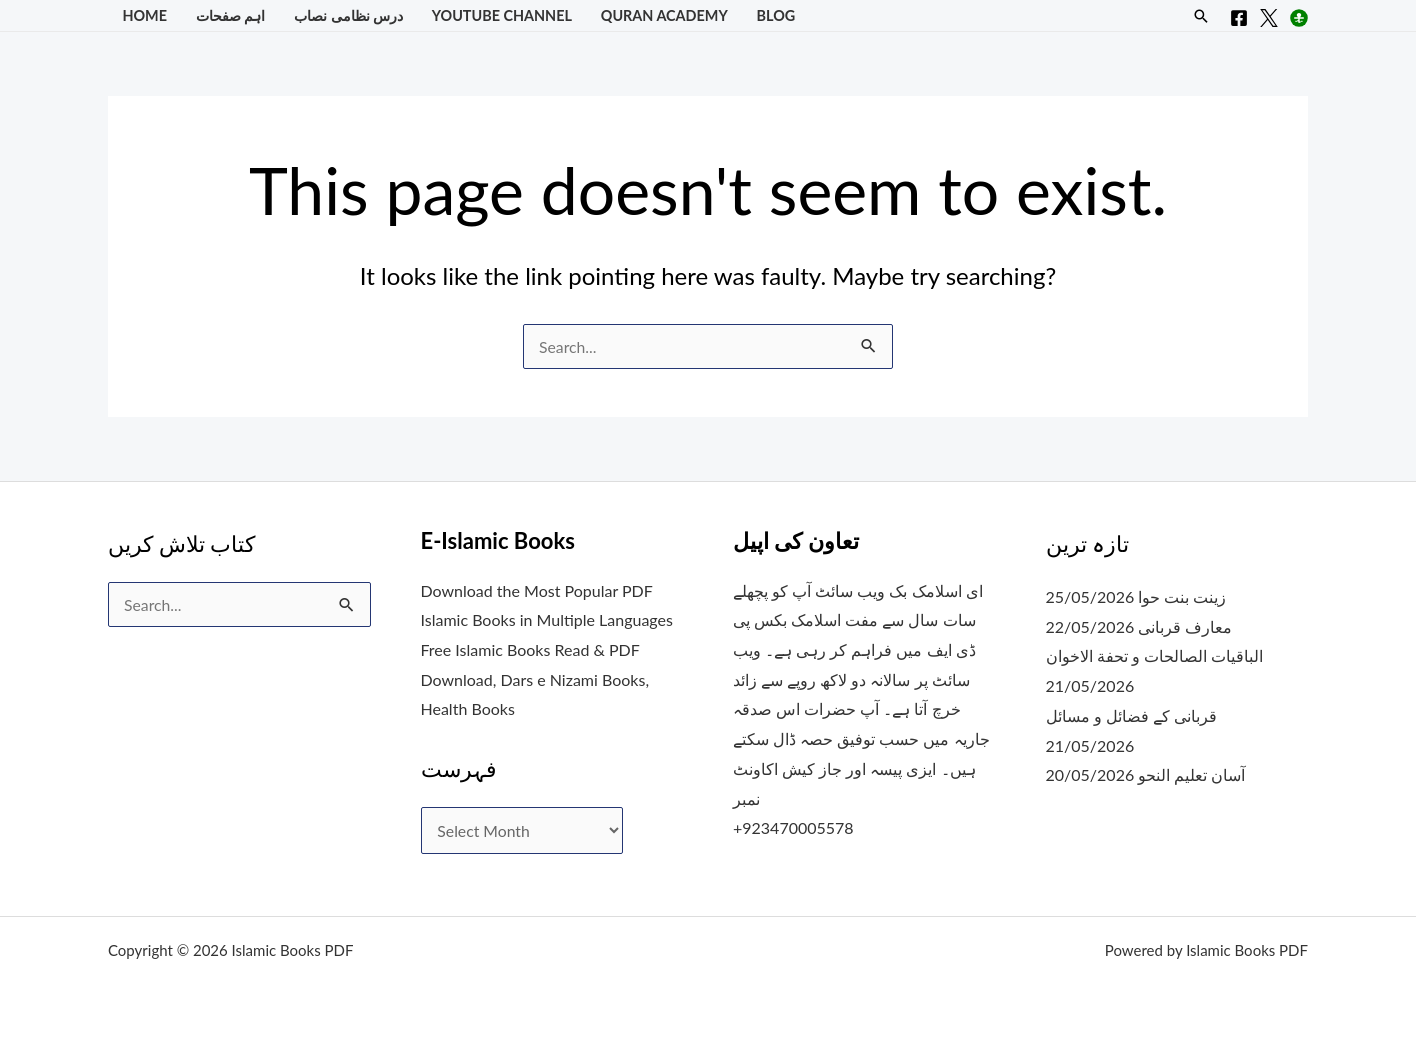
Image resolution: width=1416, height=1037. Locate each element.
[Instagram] (1299, 18)
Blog (776, 15)
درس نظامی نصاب (348, 15)
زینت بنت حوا (1182, 596)
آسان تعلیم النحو (1191, 774)
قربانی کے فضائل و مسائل (1131, 715)
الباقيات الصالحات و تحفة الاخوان (1154, 655)
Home (144, 15)
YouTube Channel (502, 15)
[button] (1201, 16)
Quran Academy (664, 15)
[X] (1269, 18)
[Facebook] (1239, 18)
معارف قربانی (1185, 626)
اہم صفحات (231, 15)
